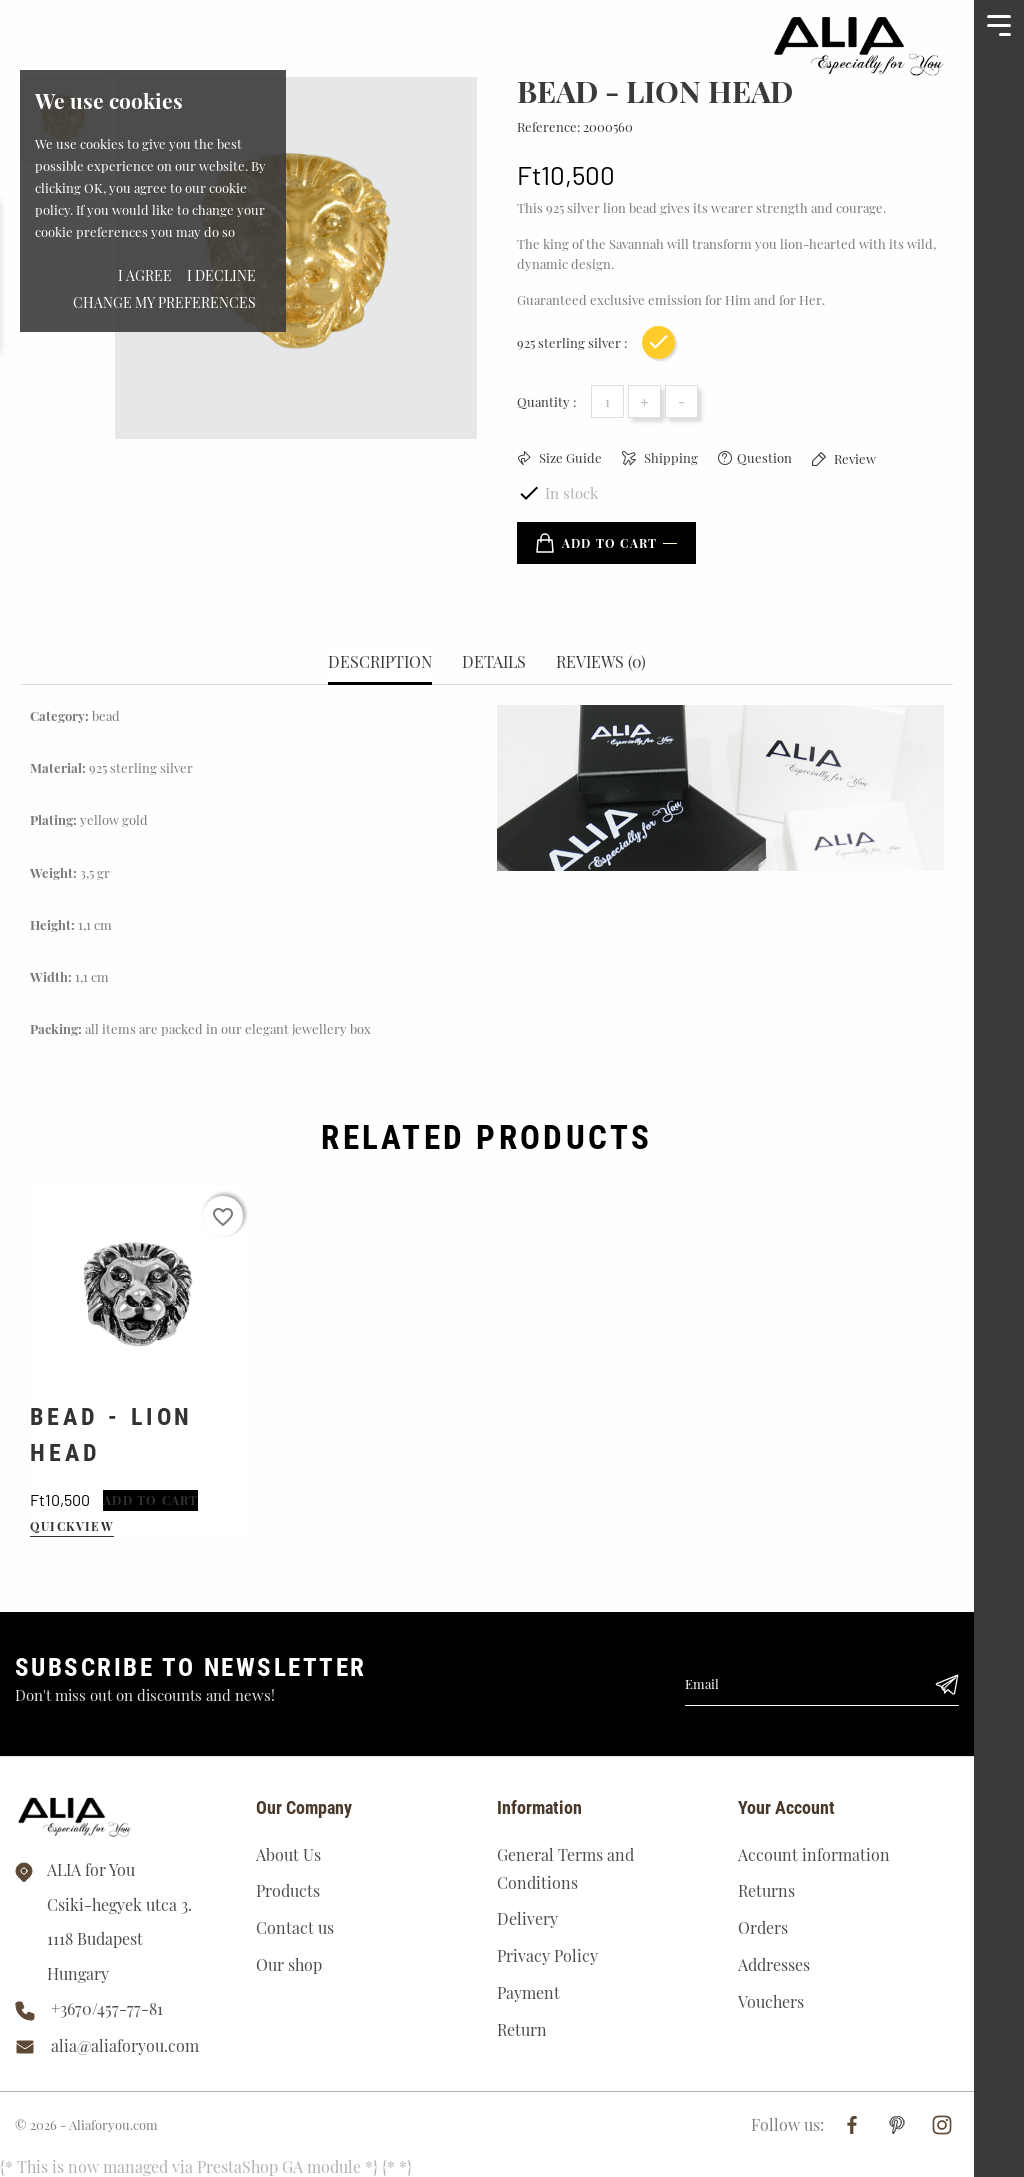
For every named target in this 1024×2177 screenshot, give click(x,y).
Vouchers (771, 2001)
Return (522, 2029)
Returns (766, 1890)
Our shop (289, 1964)
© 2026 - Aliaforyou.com (86, 2124)
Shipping (669, 457)
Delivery (527, 1918)
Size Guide (569, 457)
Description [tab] (380, 662)
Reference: (548, 126)
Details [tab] (494, 662)
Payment (528, 1992)
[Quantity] (607, 401)
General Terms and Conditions (565, 1868)
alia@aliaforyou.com (125, 2045)
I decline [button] (221, 275)
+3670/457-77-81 (107, 2008)
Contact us (295, 1927)
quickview (72, 1526)
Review (853, 458)
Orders (763, 1927)
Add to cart (596, 543)
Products (288, 1890)
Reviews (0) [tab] (601, 662)
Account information (814, 1854)
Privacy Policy (547, 1955)
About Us (288, 1854)
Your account (786, 1807)
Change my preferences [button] (164, 302)
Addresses (774, 1964)
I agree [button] (145, 275)
